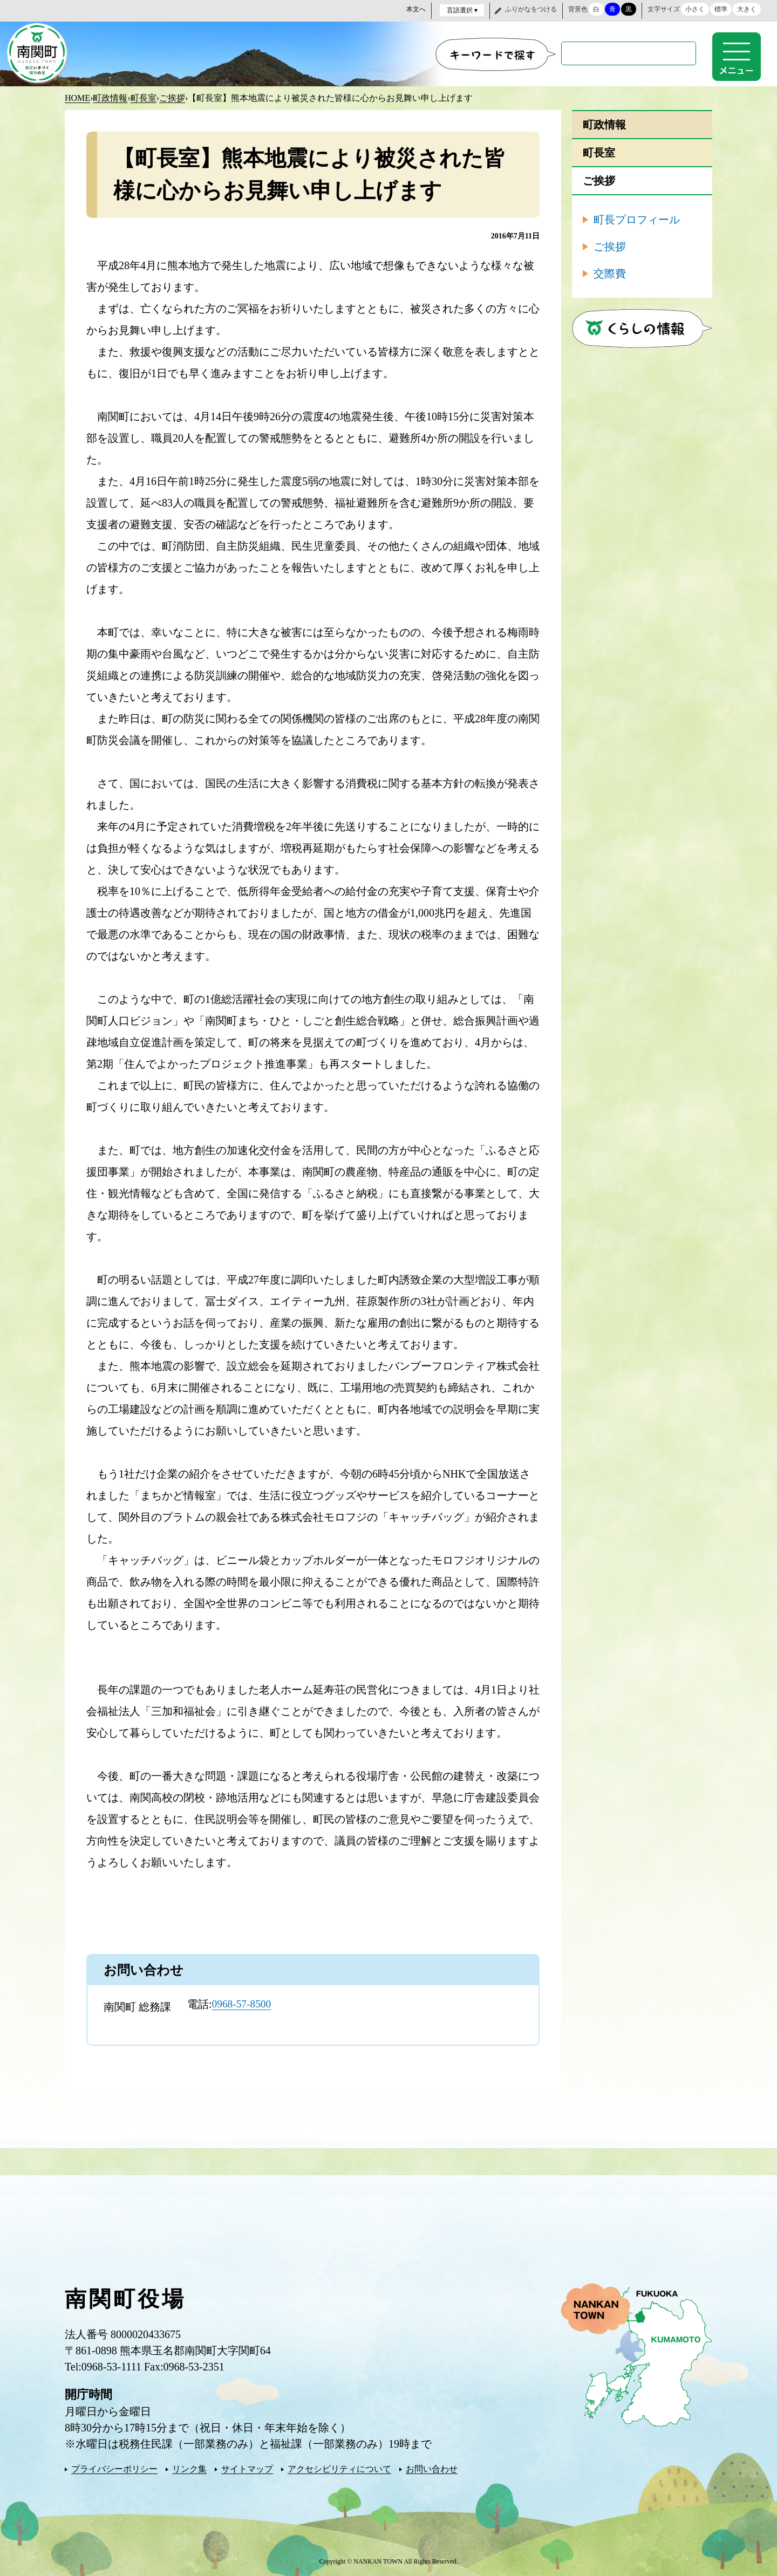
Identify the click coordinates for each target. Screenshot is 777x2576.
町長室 (143, 96)
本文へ (416, 9)
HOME (77, 96)
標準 (720, 9)
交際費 (610, 272)
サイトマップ (247, 2467)
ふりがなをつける (531, 9)
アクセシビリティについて (339, 2467)
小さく (695, 9)
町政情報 (110, 96)
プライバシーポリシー (114, 2467)
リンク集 (189, 2467)
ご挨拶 (172, 96)
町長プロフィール (637, 218)
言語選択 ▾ (462, 10)
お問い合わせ (432, 2467)
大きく (746, 9)
